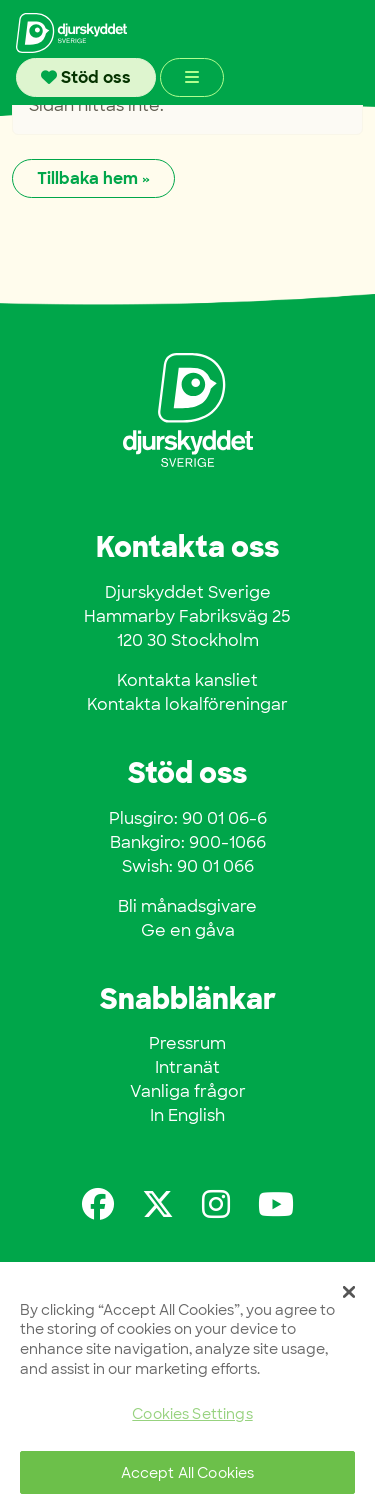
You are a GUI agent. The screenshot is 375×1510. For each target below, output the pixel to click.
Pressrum (187, 1043)
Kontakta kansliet (187, 680)
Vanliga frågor (188, 1091)
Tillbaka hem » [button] (93, 178)
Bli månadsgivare (187, 906)
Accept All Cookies (188, 1472)
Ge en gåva (188, 930)
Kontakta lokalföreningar (187, 704)
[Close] (349, 1292)
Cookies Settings (192, 1413)
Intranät (187, 1067)
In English (187, 1115)
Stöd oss (86, 77)
